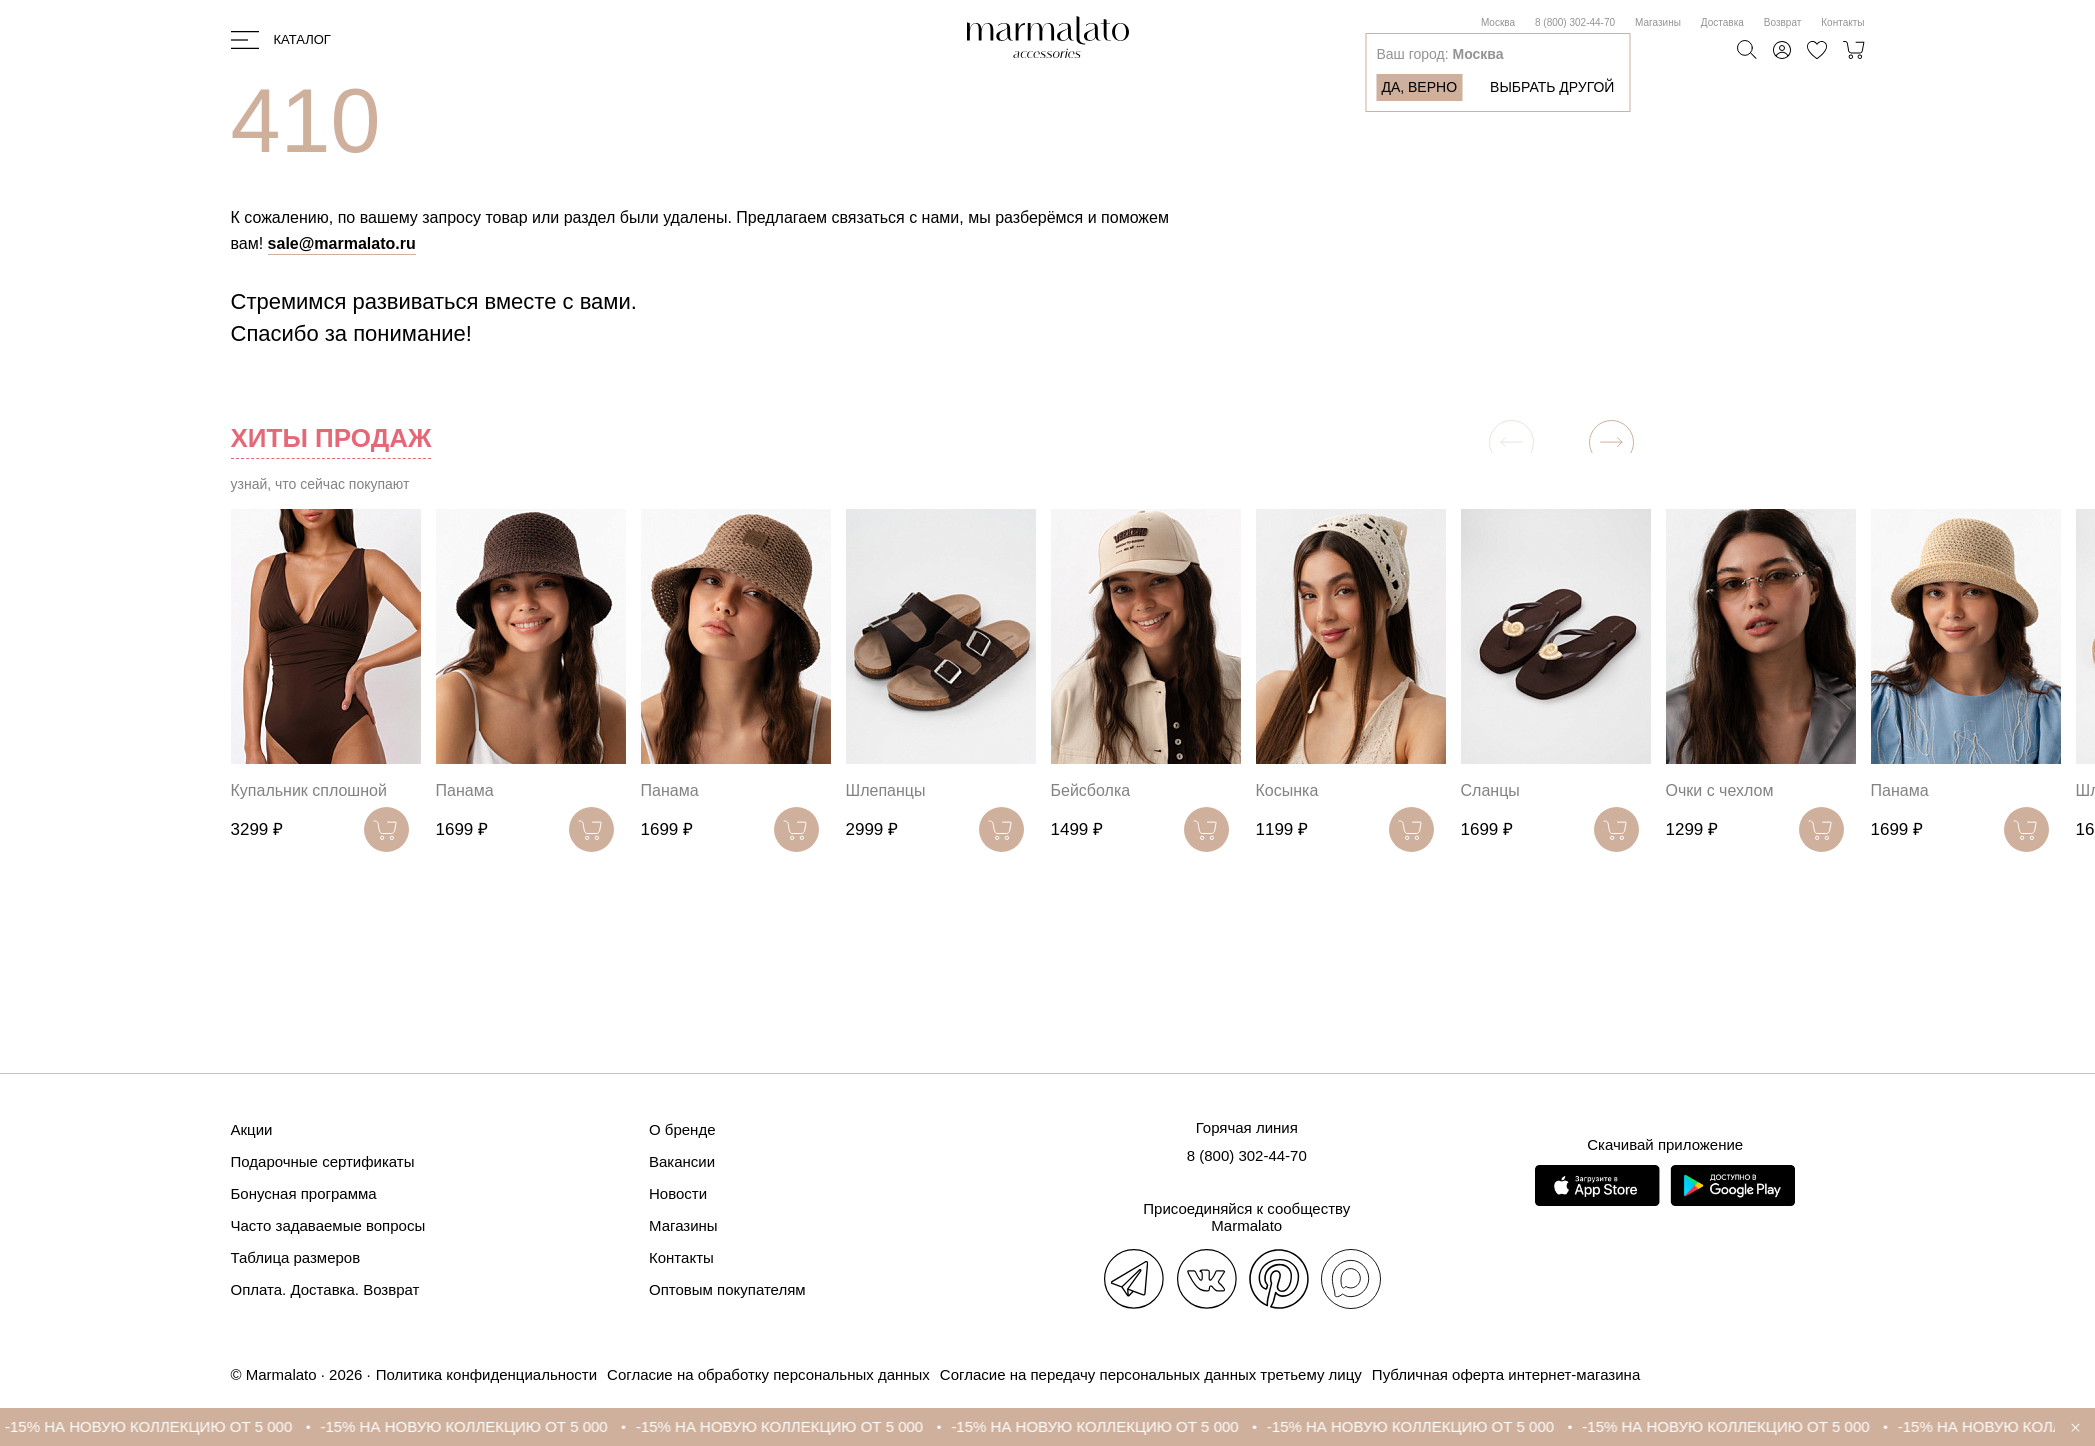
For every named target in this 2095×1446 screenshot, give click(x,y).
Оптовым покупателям (727, 1289)
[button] (1611, 442)
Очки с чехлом (1720, 790)
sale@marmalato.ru (342, 243)
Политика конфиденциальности (486, 1374)
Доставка (1722, 22)
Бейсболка (1091, 790)
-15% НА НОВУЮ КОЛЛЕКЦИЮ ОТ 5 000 (163, 1426)
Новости (678, 1193)
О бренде (682, 1129)
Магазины (1658, 22)
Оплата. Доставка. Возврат (325, 1289)
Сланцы (1490, 790)
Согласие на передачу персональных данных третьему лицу (1151, 1374)
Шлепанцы (886, 790)
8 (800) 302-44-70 (1575, 22)
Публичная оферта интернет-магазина (1506, 1374)
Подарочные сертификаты (323, 1161)
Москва (1498, 22)
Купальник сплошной (309, 790)
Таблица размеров (296, 1257)
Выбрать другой (1552, 87)
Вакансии (682, 1161)
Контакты (1842, 22)
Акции (252, 1129)
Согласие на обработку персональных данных (768, 1374)
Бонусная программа (304, 1193)
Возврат (1783, 22)
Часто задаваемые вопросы (328, 1225)
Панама (465, 790)
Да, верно (1419, 87)
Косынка (1287, 790)
